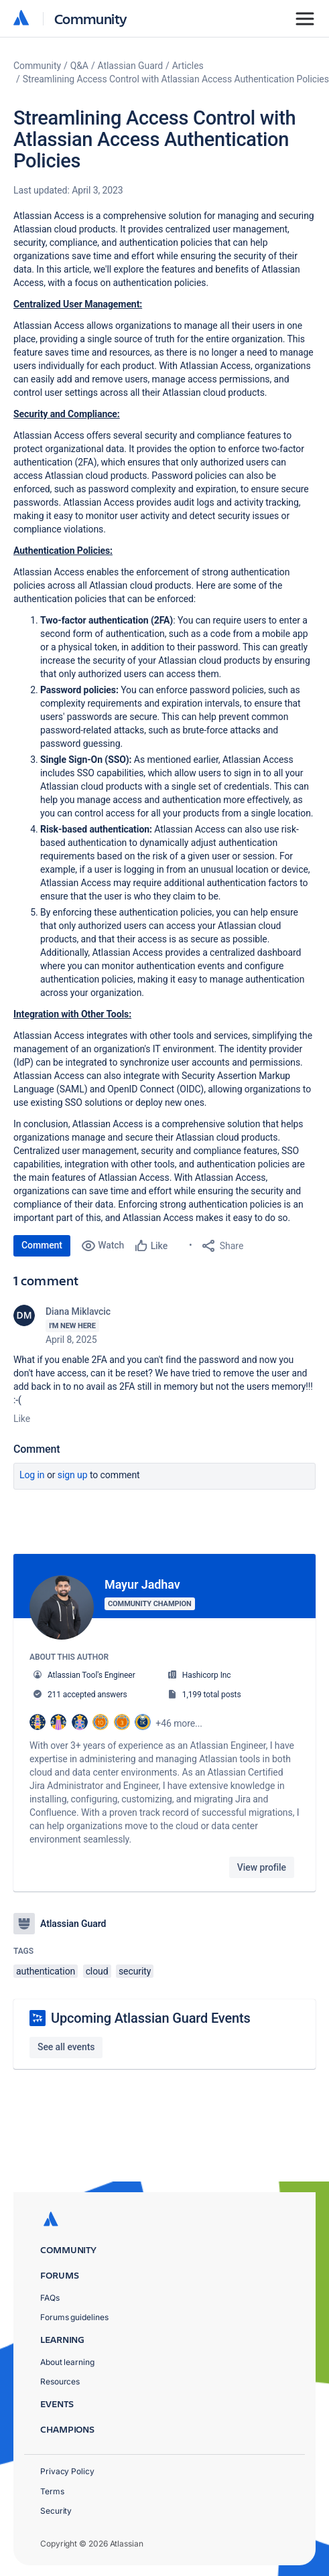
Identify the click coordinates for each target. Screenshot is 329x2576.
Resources (60, 2381)
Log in (32, 1475)
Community (90, 18)
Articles (188, 65)
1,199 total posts (211, 1694)
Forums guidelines (74, 2317)
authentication (45, 1968)
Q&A (79, 65)
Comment (41, 1245)
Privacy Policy (67, 2471)
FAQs (50, 2298)
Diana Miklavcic (78, 1311)
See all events (66, 2044)
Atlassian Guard (130, 65)
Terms (52, 2491)
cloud (97, 1968)
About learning (67, 2362)
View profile (261, 1867)
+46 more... (178, 1723)
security (135, 1968)
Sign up (73, 1475)
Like (21, 1418)
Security (56, 2511)
